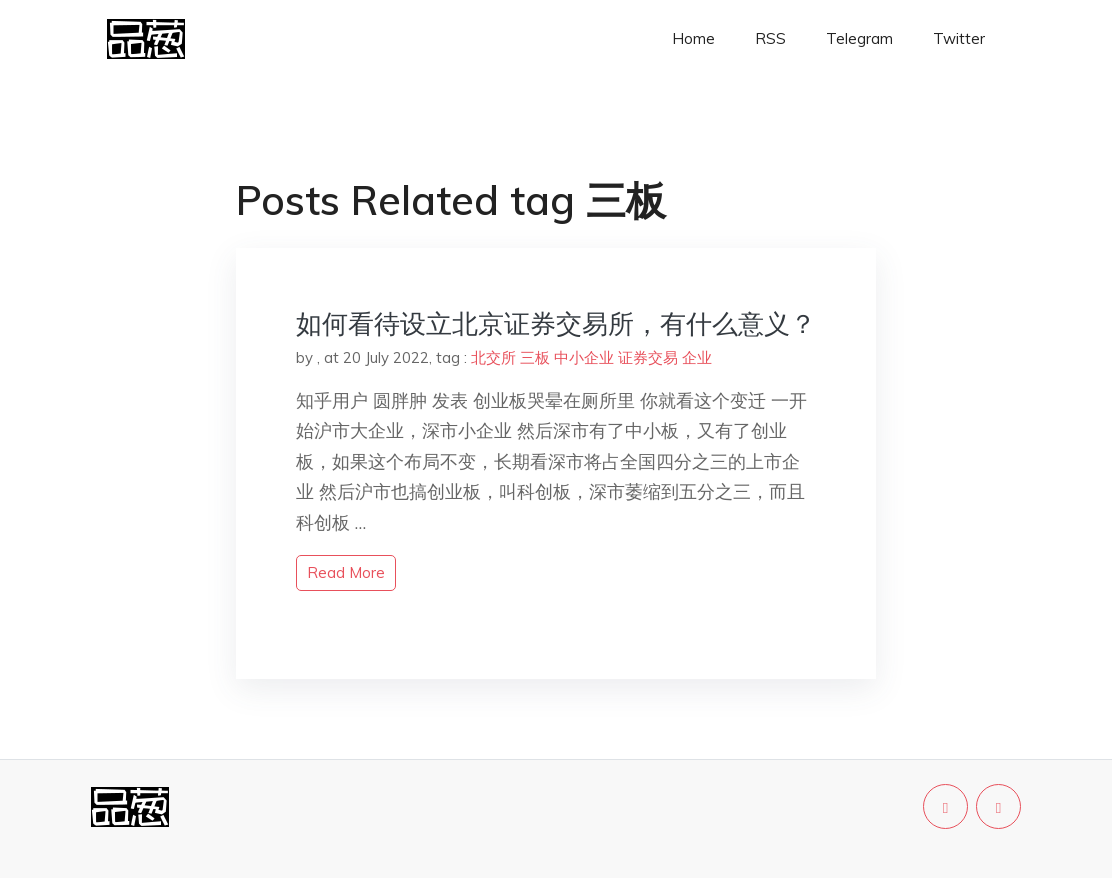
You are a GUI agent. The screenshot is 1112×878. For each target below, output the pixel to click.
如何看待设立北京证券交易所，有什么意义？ (556, 323)
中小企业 (584, 357)
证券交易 (648, 357)
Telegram (859, 38)
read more (346, 572)
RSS (770, 38)
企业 (697, 357)
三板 (535, 357)
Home (693, 38)
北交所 (493, 357)
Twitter (959, 38)
